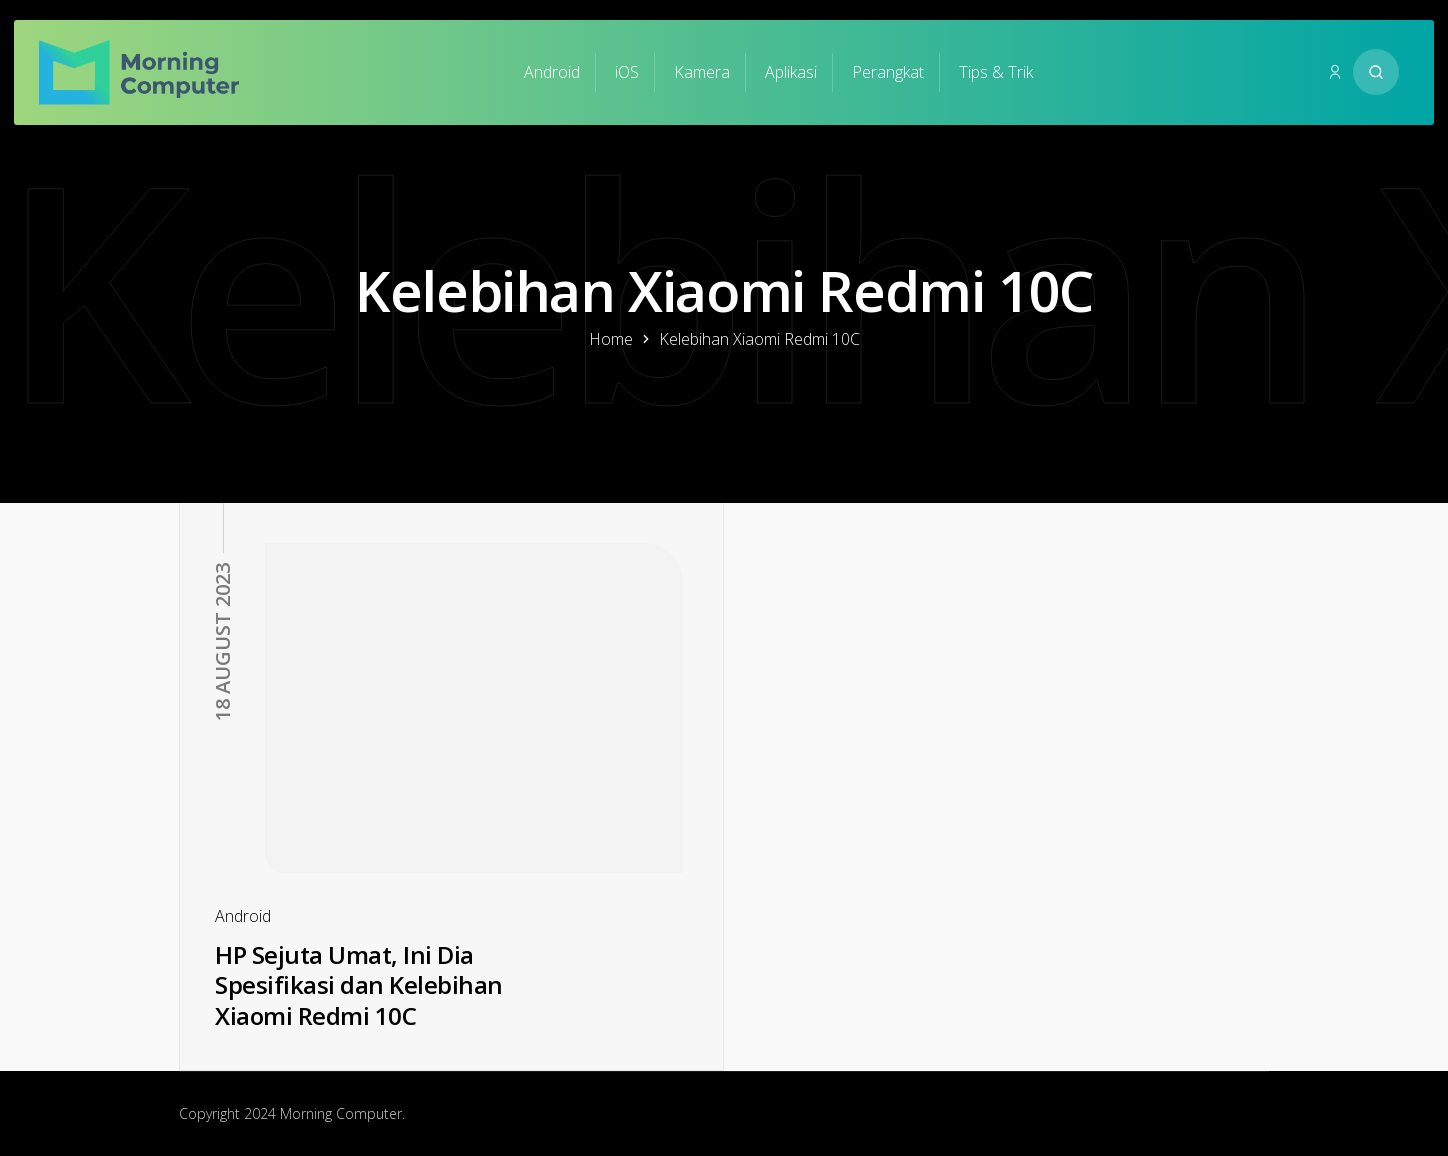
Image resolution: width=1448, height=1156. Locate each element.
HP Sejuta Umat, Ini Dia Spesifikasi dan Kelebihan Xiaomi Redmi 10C (359, 985)
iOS (627, 72)
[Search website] (1376, 72)
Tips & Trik (996, 72)
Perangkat (888, 72)
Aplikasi (791, 72)
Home (611, 339)
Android (552, 72)
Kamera (702, 72)
